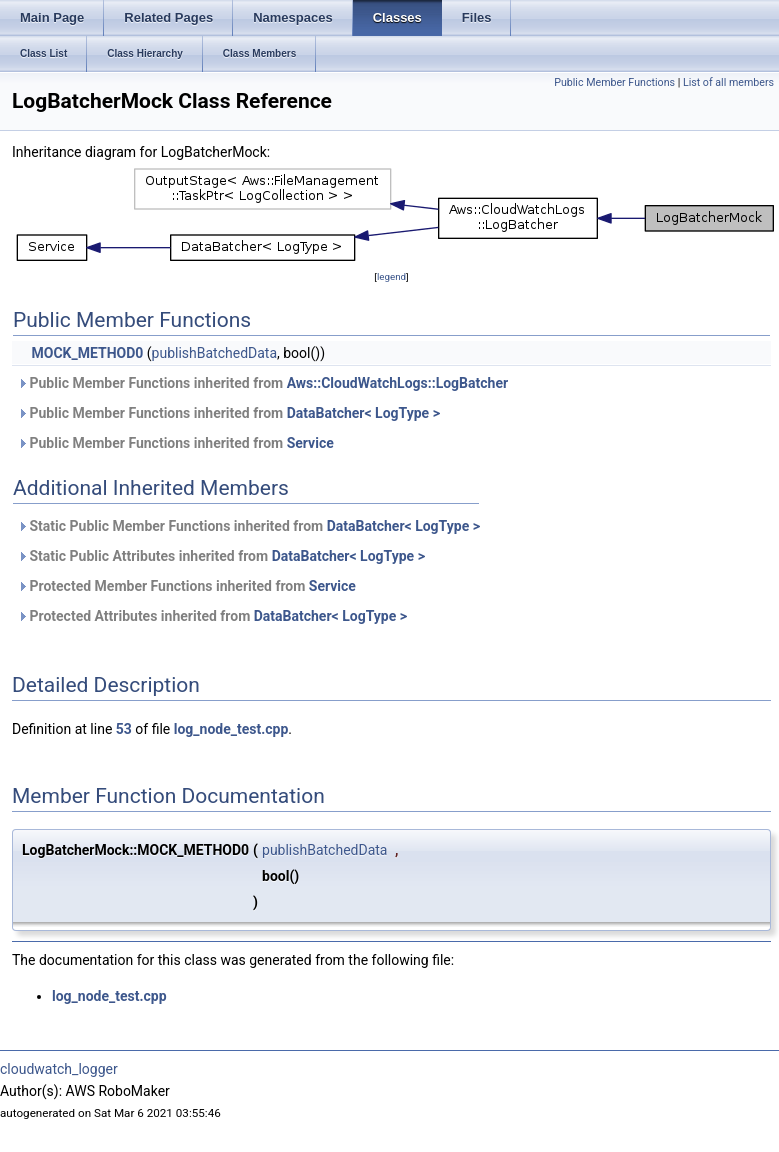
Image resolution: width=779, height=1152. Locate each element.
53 (124, 729)
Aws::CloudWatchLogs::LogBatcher (397, 383)
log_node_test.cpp (231, 729)
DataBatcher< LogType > (363, 413)
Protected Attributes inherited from (212, 616)
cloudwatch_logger (59, 1069)
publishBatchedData (214, 353)
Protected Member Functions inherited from (186, 586)
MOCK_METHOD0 (87, 353)
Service (310, 443)
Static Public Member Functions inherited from (248, 526)
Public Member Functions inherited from (262, 383)
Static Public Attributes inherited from (221, 556)
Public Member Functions (614, 82)
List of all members (728, 82)
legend (391, 276)
